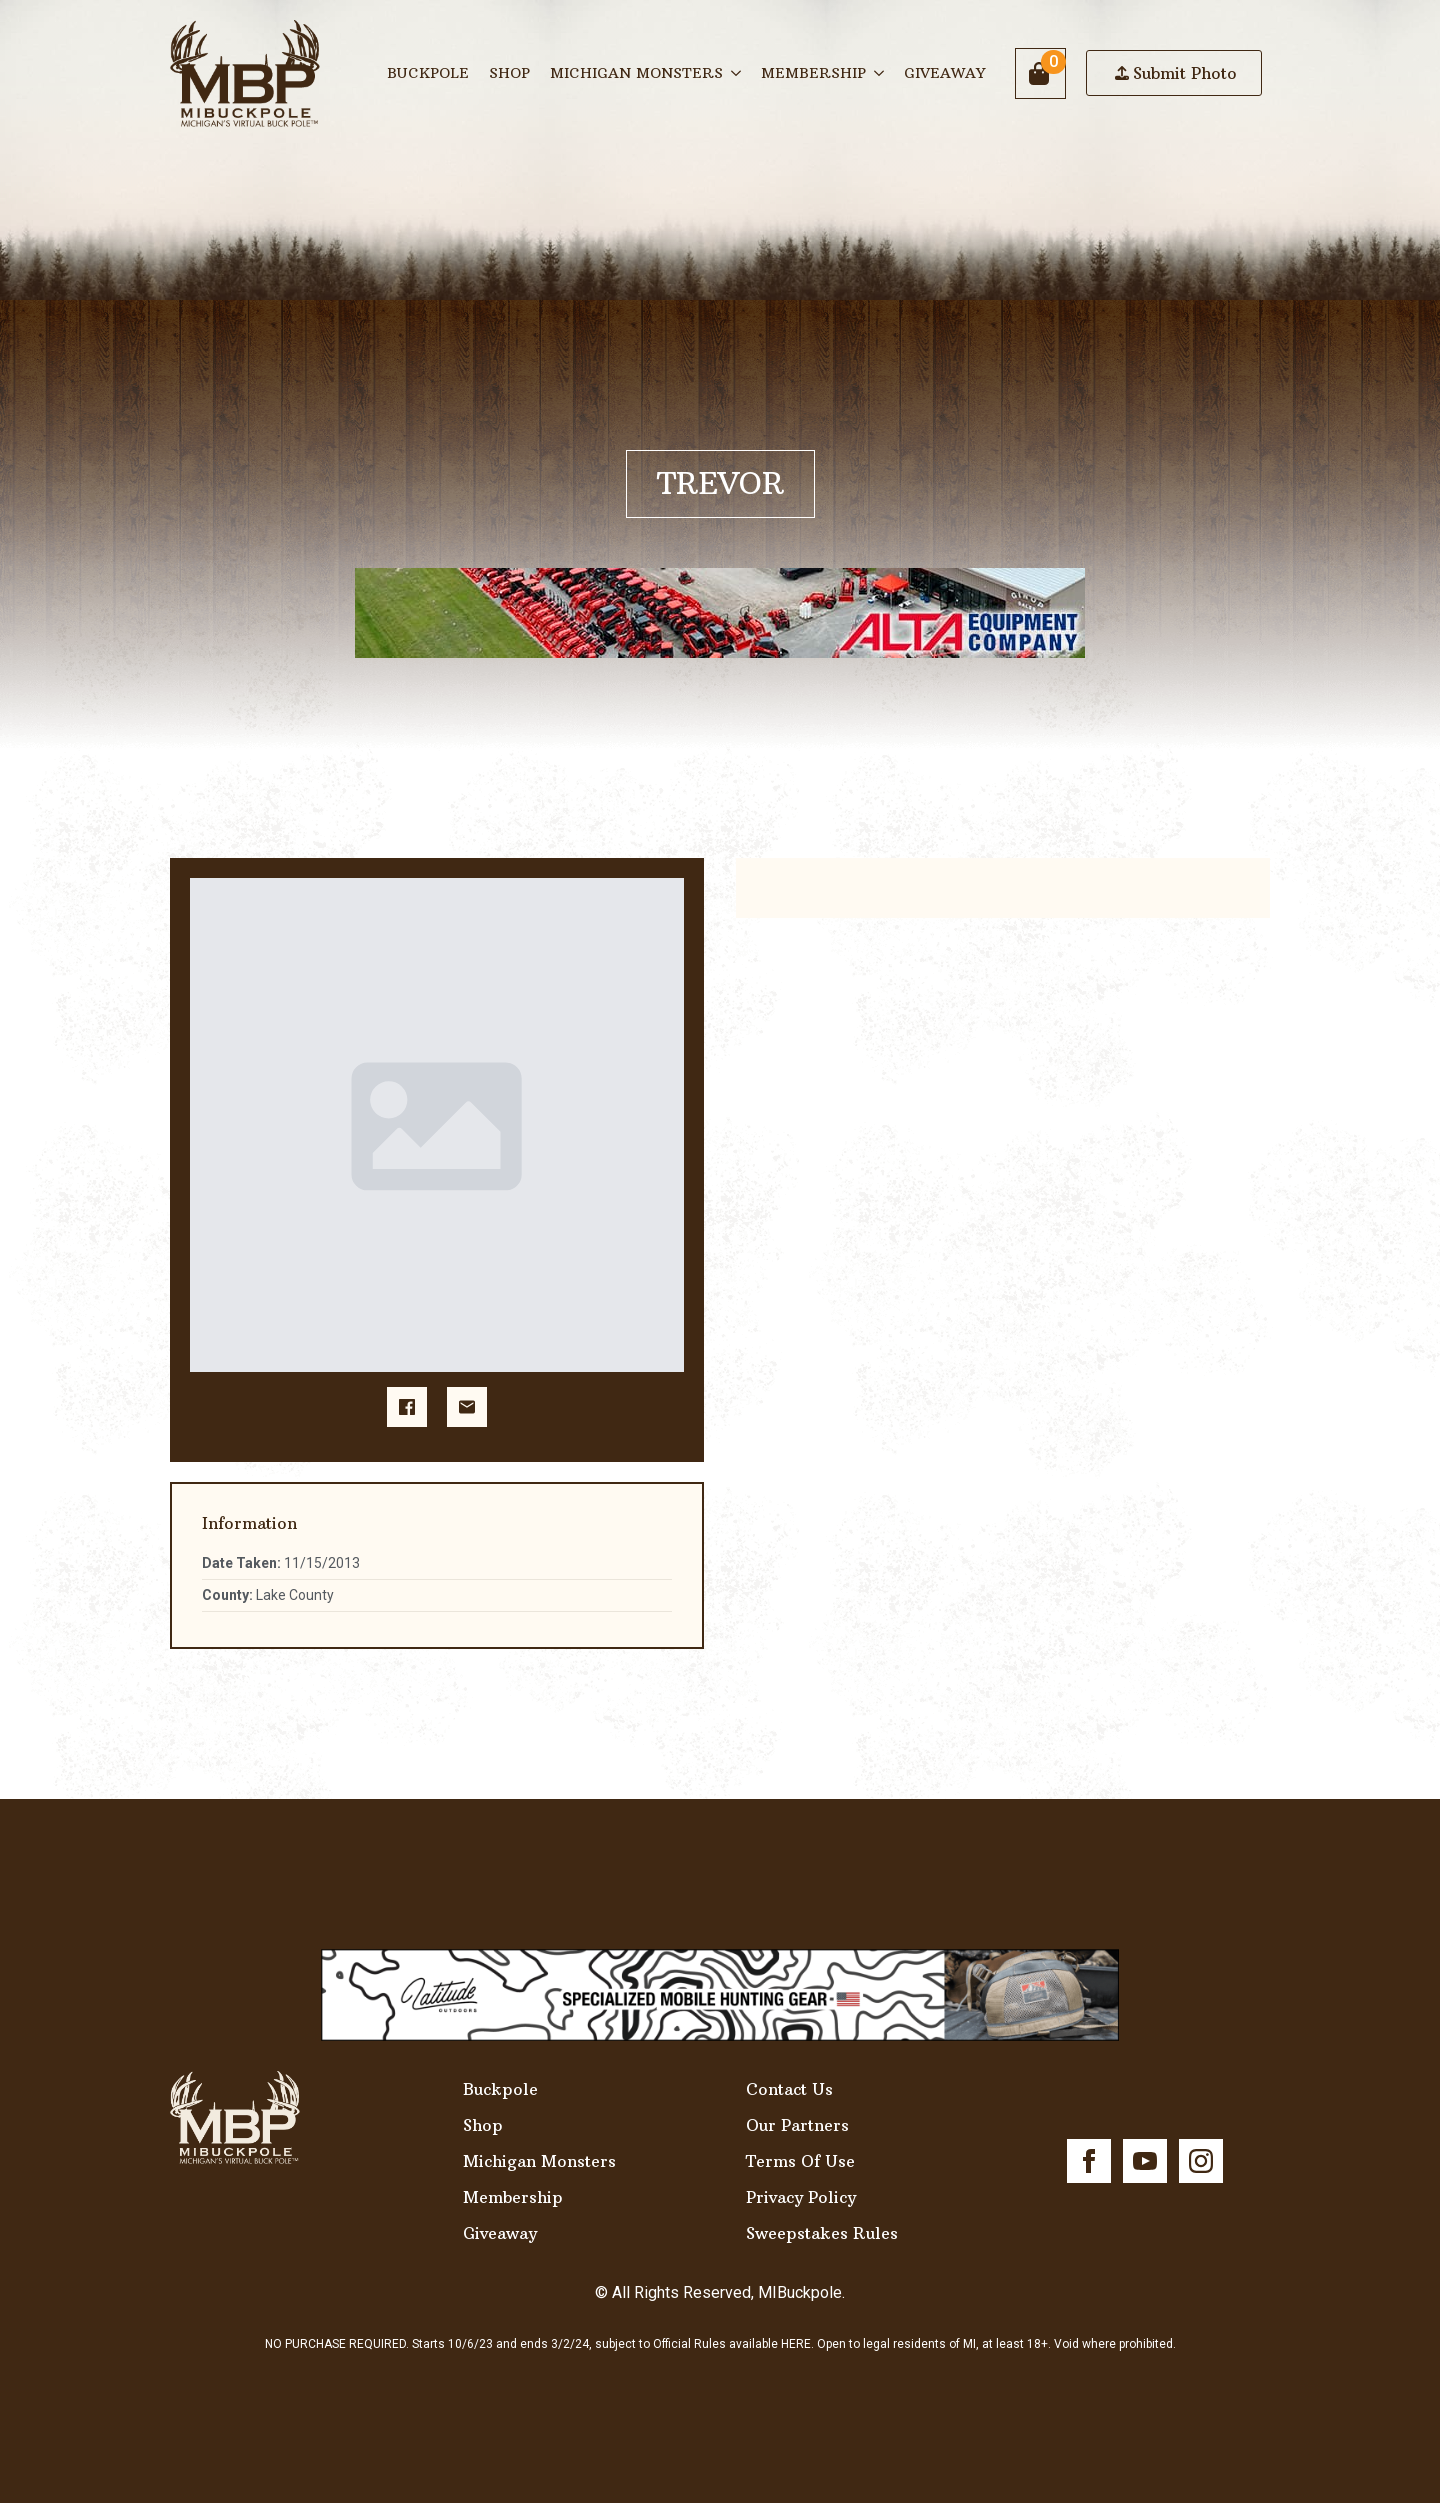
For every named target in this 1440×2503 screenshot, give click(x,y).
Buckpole (428, 73)
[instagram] (1201, 2161)
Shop (509, 73)
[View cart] (1040, 73)
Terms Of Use (800, 2161)
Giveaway (944, 73)
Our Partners (797, 2125)
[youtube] (1145, 2161)
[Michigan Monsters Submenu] (737, 73)
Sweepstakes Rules (822, 2233)
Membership (813, 73)
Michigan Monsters (636, 73)
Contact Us (789, 2089)
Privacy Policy (801, 2197)
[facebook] (1089, 2161)
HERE (796, 2344)
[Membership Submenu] (880, 73)
